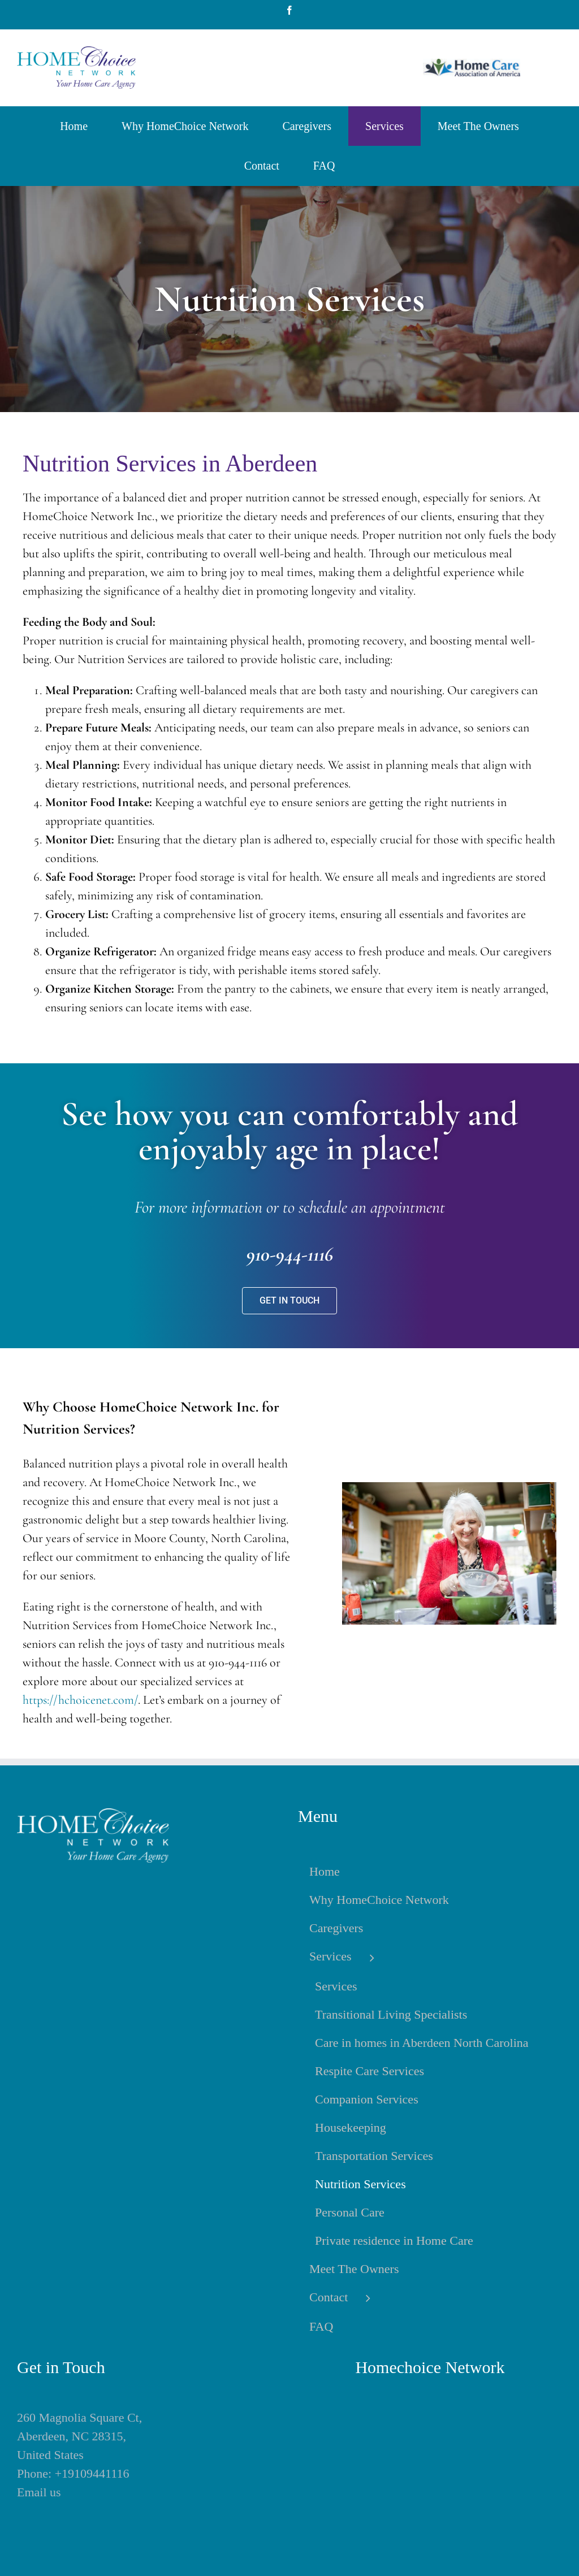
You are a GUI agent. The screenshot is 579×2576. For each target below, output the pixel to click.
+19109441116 (92, 2473)
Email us (39, 2492)
